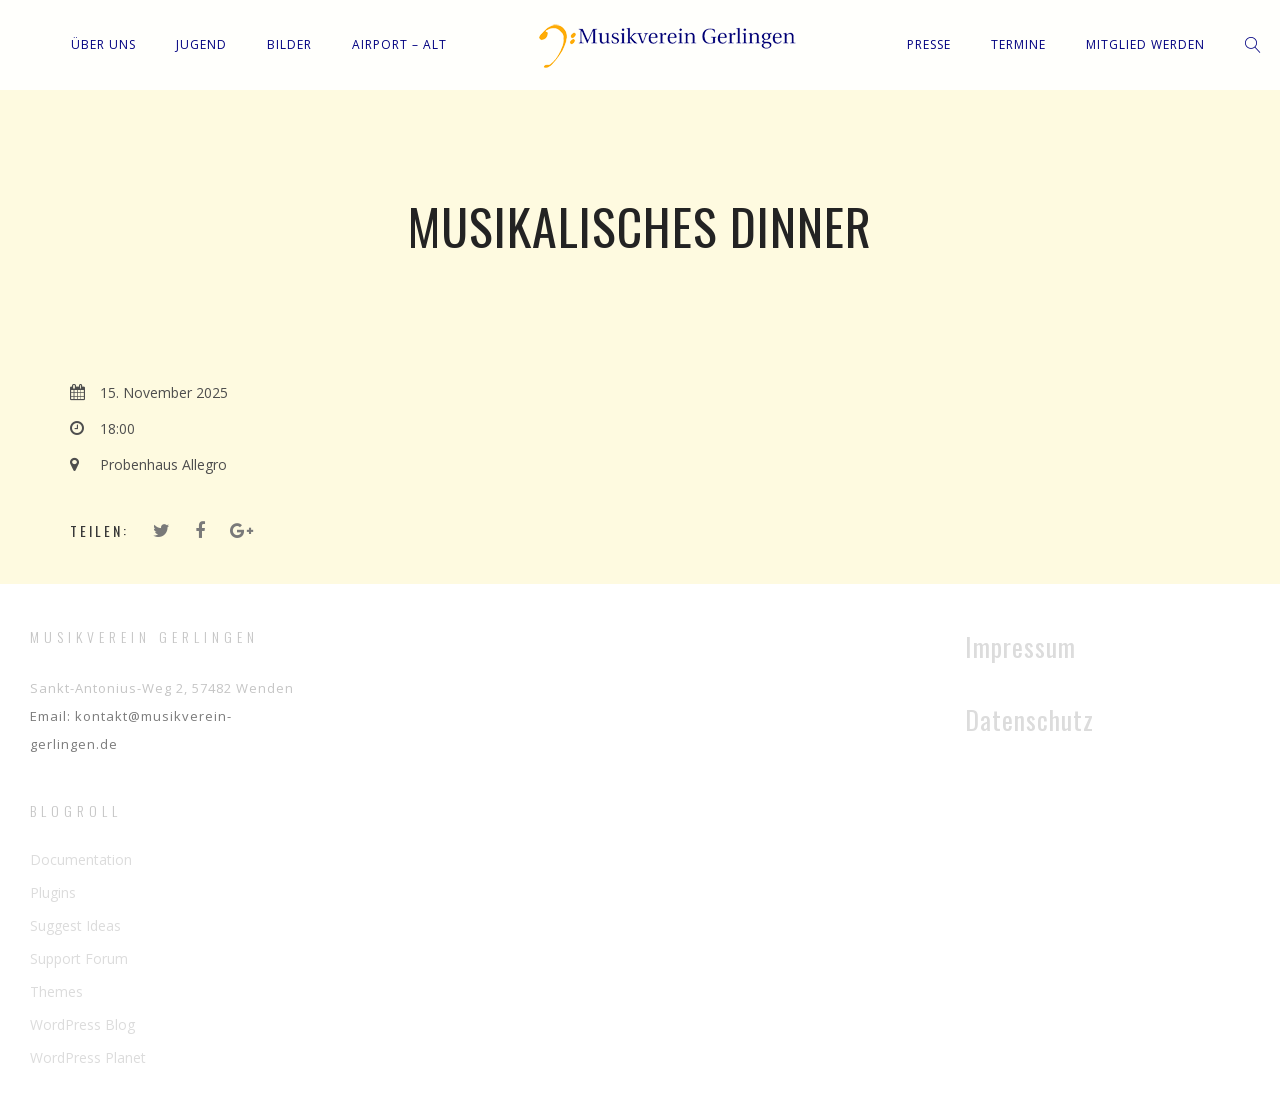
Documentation (81, 859)
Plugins (53, 892)
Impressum (1020, 646)
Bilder (289, 44)
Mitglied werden (1145, 44)
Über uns (103, 44)
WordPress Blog (82, 1024)
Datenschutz (1029, 719)
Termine (1018, 44)
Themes (56, 991)
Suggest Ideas (75, 925)
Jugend (201, 44)
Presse (929, 44)
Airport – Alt (399, 44)
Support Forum (79, 958)
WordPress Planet (88, 1057)
